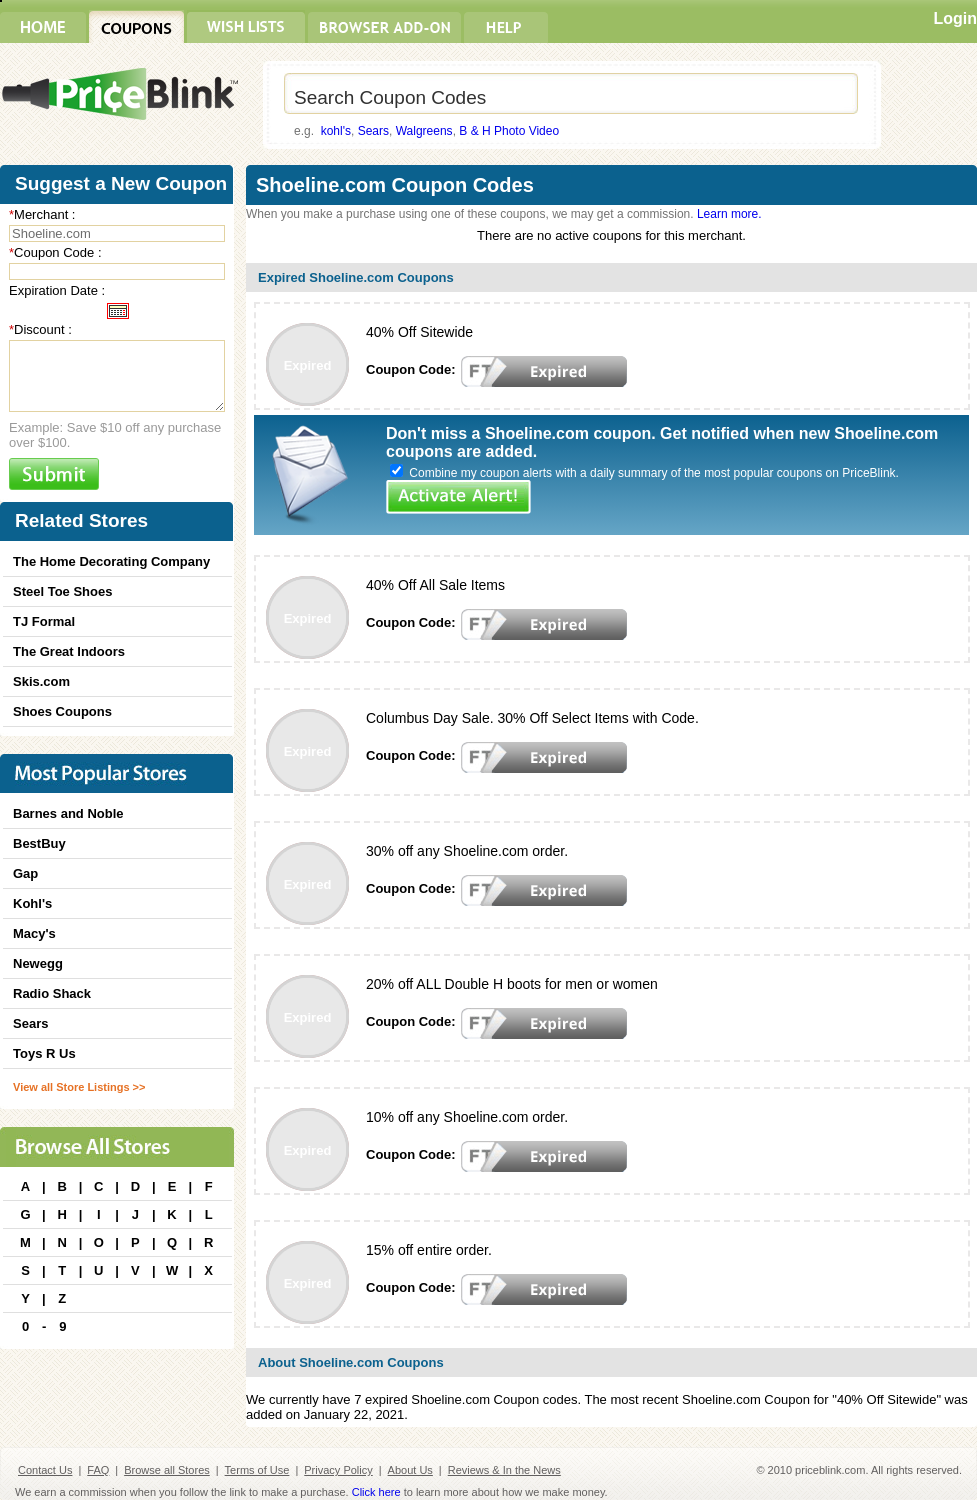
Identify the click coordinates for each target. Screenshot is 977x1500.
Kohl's (32, 903)
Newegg (38, 963)
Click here (376, 1492)
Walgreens (424, 131)
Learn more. (729, 214)
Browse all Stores (167, 1470)
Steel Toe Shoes (62, 591)
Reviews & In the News (504, 1470)
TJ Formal (44, 621)
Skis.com (41, 681)
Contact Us (45, 1470)
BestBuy (39, 843)
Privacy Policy (338, 1470)
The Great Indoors (69, 651)
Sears (373, 131)
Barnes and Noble (68, 813)
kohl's (336, 131)
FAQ (98, 1470)
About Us (410, 1470)
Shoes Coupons (62, 711)
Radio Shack (52, 993)
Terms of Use (257, 1470)
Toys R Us (44, 1053)
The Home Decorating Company (111, 561)
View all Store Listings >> (79, 1087)
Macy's (34, 933)
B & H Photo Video (509, 131)
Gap (25, 873)
